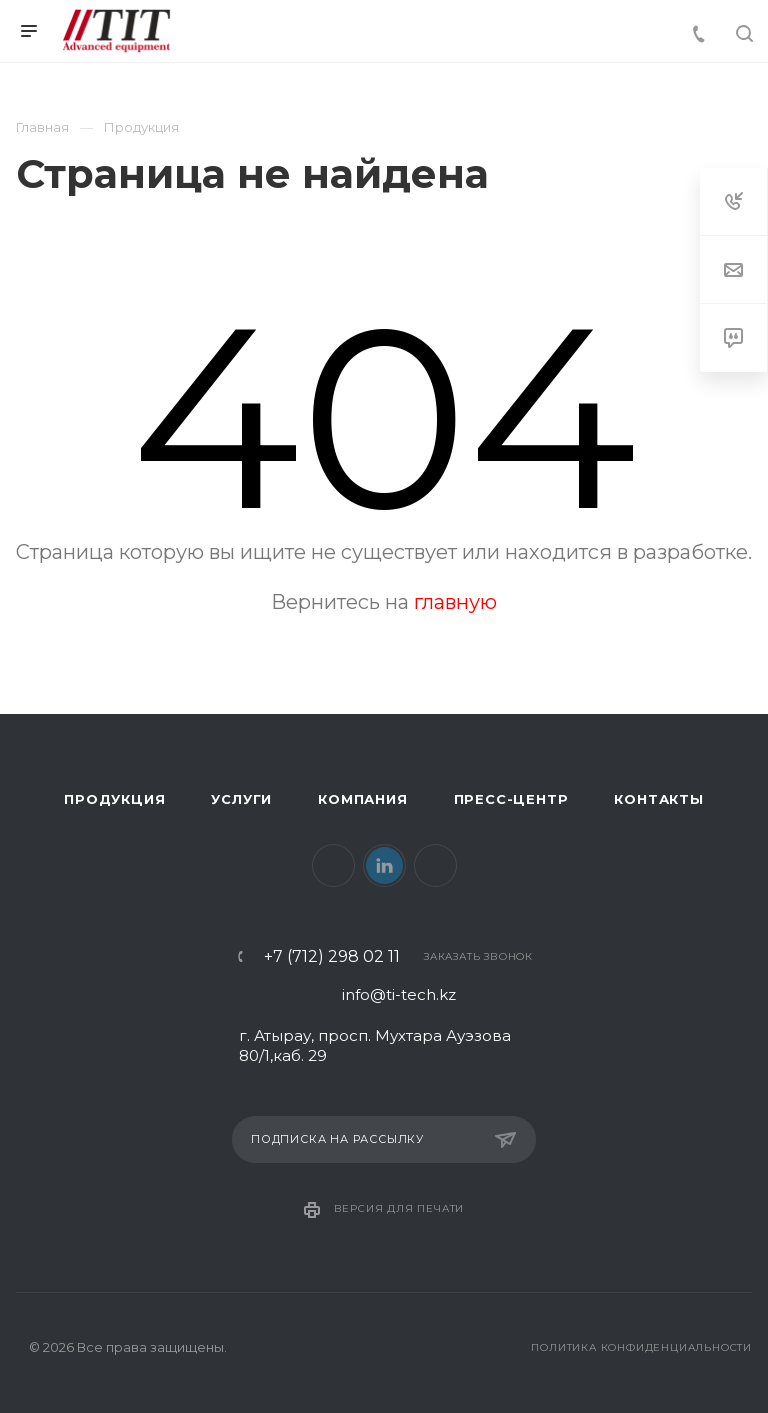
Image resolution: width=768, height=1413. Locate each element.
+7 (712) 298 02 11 (332, 957)
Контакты (658, 799)
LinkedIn (384, 865)
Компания (362, 799)
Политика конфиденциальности (641, 1347)
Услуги (241, 799)
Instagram (435, 865)
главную (455, 602)
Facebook (333, 865)
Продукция (114, 799)
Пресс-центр (511, 799)
